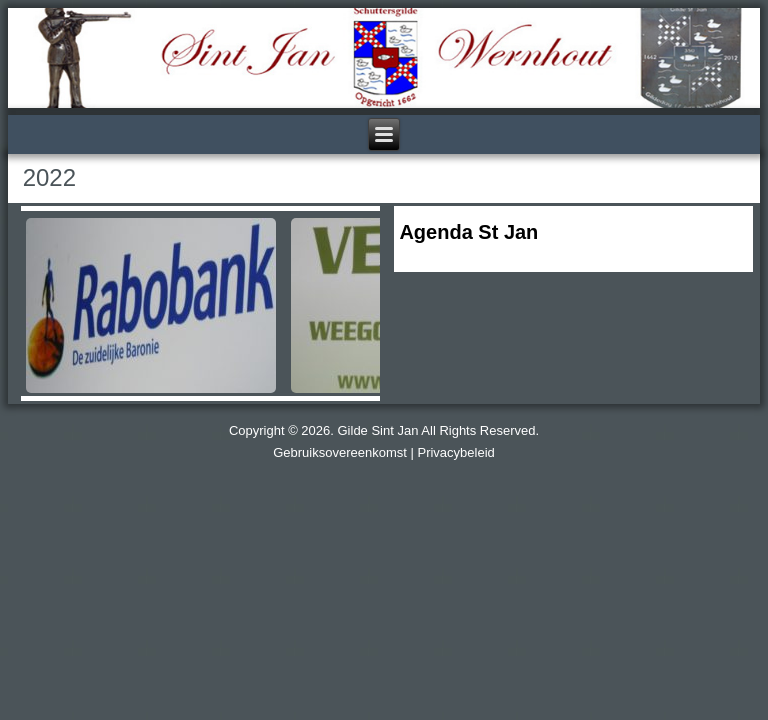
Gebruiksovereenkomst (340, 452)
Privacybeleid (455, 452)
